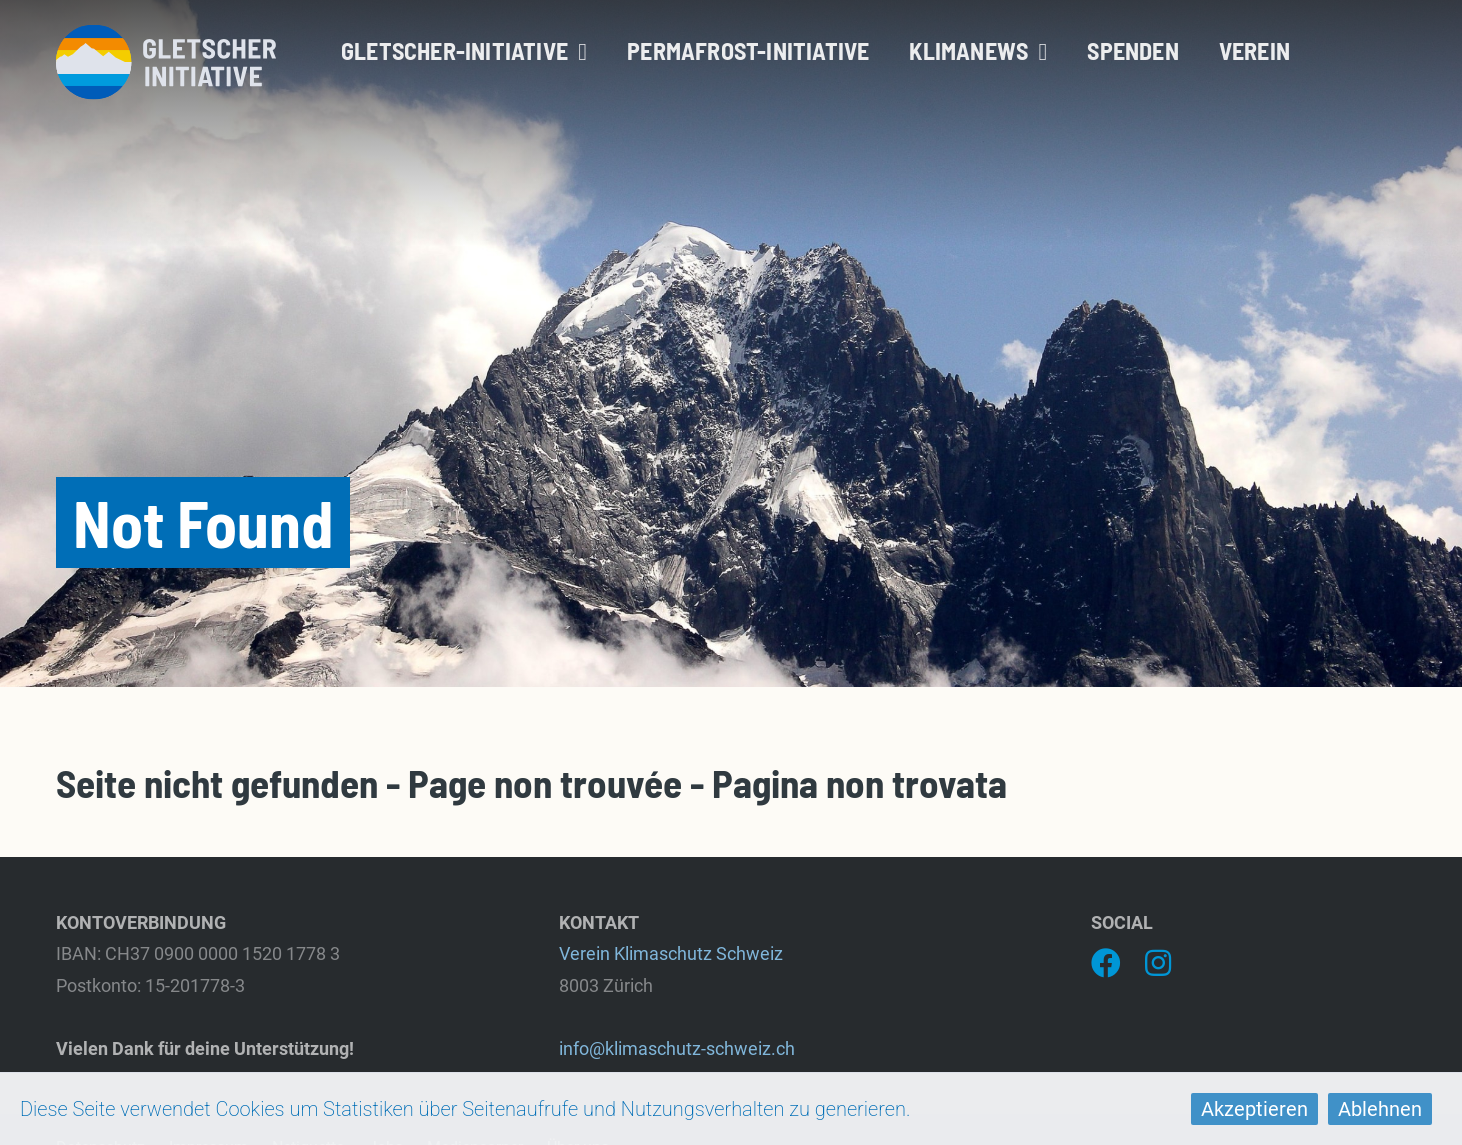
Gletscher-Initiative (464, 50)
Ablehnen (1380, 1109)
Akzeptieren (1254, 1109)
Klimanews (978, 50)
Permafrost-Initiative (748, 50)
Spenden (1132, 50)
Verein (1254, 50)
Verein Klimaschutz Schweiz (671, 953)
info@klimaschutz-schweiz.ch (677, 1048)
